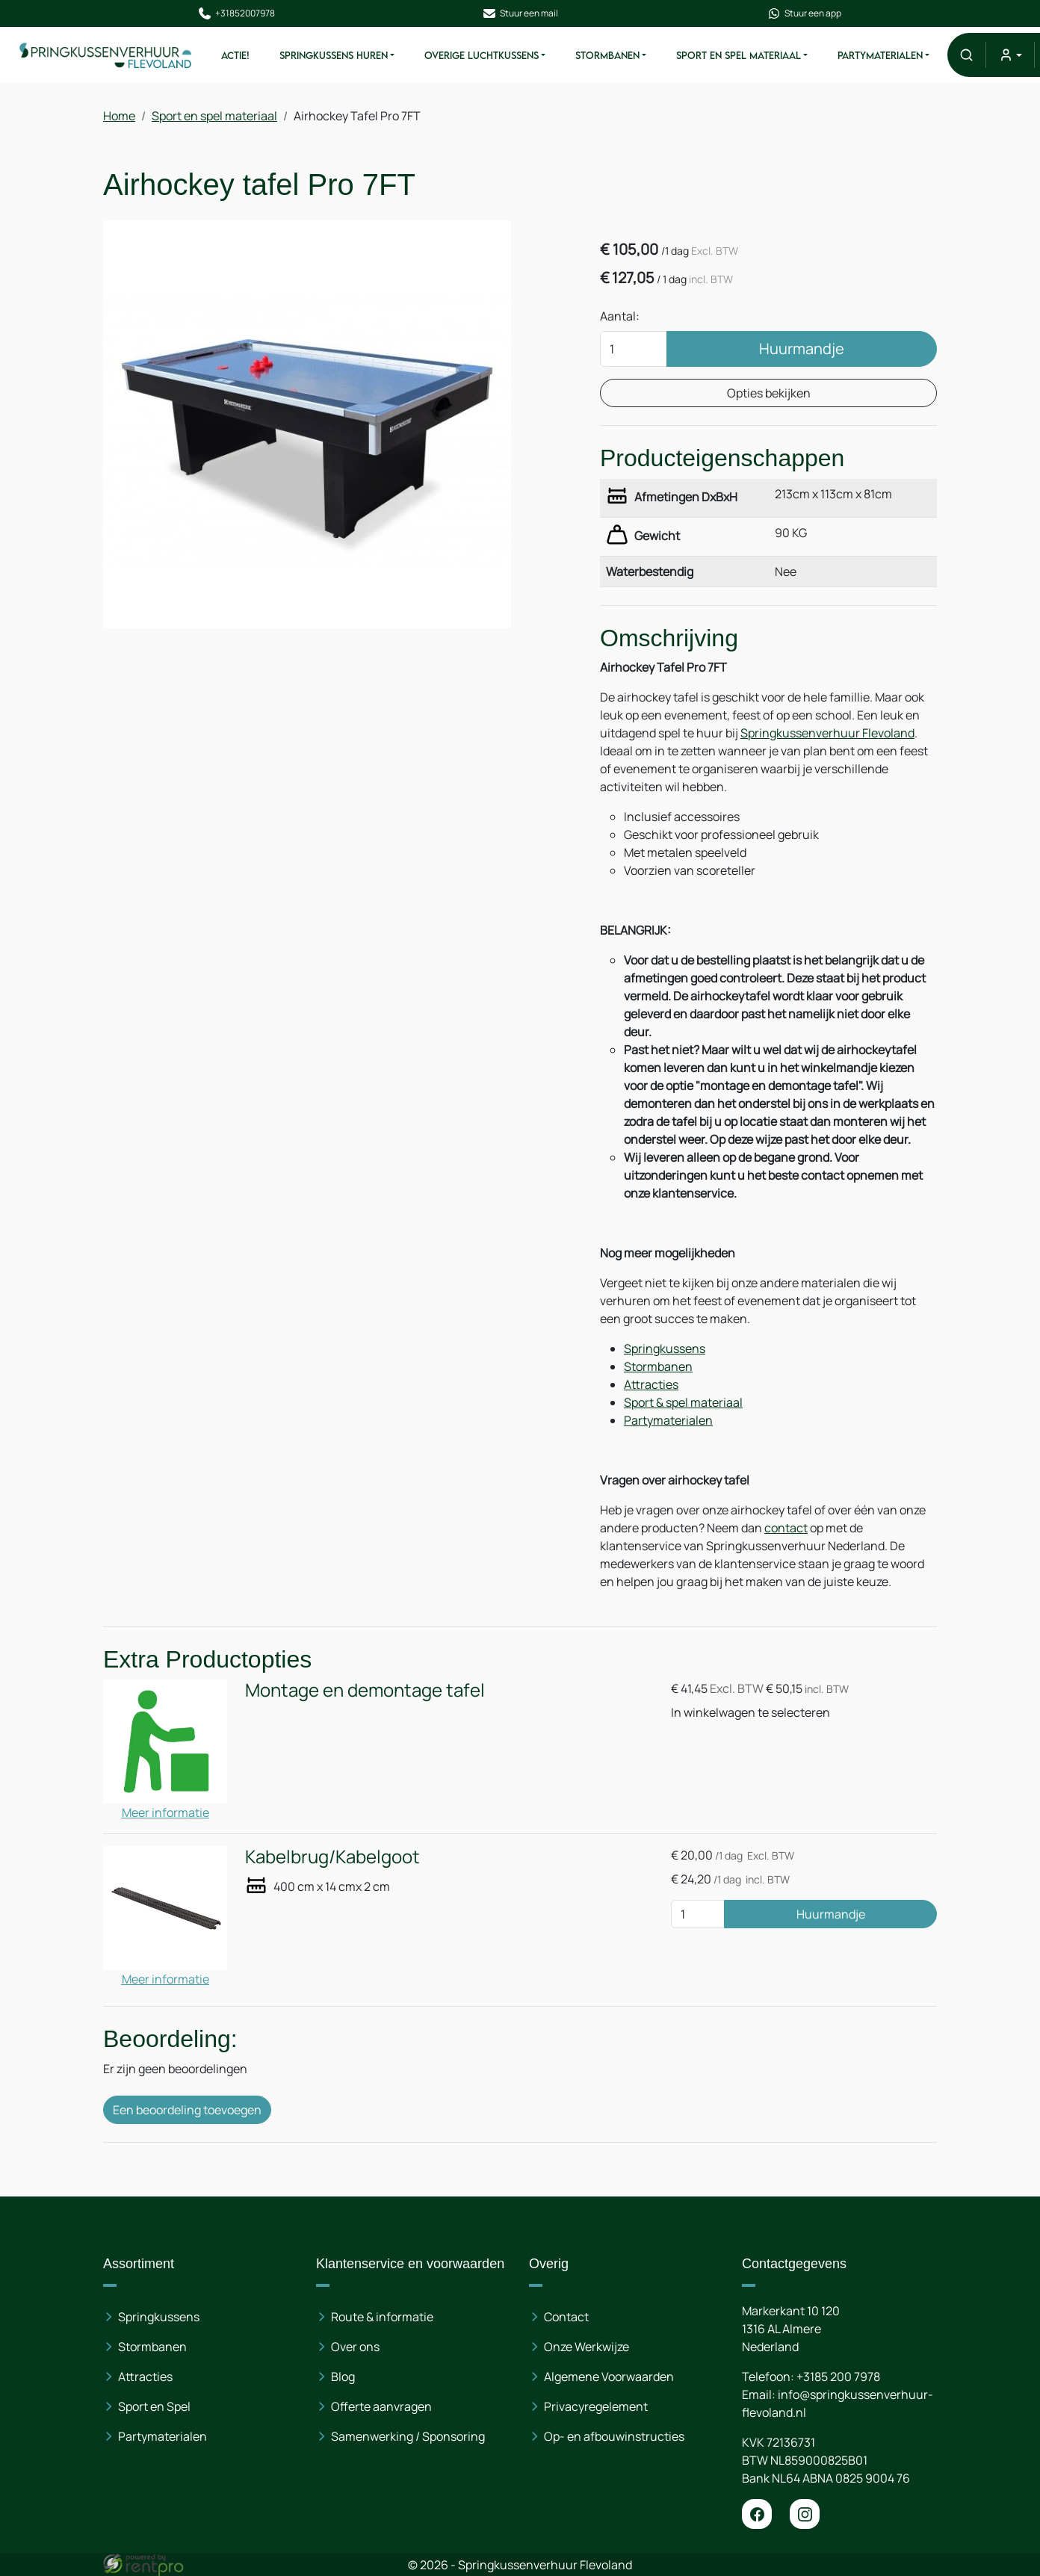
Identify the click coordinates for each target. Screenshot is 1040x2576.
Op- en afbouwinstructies (614, 2436)
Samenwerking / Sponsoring (408, 2436)
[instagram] (805, 2514)
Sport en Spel (154, 2406)
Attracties (651, 1384)
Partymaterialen (880, 55)
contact (786, 1528)
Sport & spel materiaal (683, 1402)
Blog (343, 2376)
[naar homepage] (106, 54)
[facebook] (757, 2514)
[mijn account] (1009, 55)
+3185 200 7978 (838, 2376)
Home (119, 116)
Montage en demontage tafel (365, 1689)
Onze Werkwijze (586, 2346)
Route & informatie (382, 2317)
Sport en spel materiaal (738, 55)
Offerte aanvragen (381, 2406)
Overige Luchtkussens (481, 55)
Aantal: (620, 316)
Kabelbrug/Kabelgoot (332, 1856)
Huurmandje (801, 348)
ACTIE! (235, 55)
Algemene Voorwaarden (609, 2376)
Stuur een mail (520, 13)
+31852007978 (236, 13)
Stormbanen (607, 55)
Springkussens (664, 1348)
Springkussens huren (333, 55)
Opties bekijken (769, 393)
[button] (966, 55)
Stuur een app (804, 13)
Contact (566, 2317)
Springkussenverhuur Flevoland (827, 733)
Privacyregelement (596, 2406)
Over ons (355, 2346)
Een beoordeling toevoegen (187, 2110)
